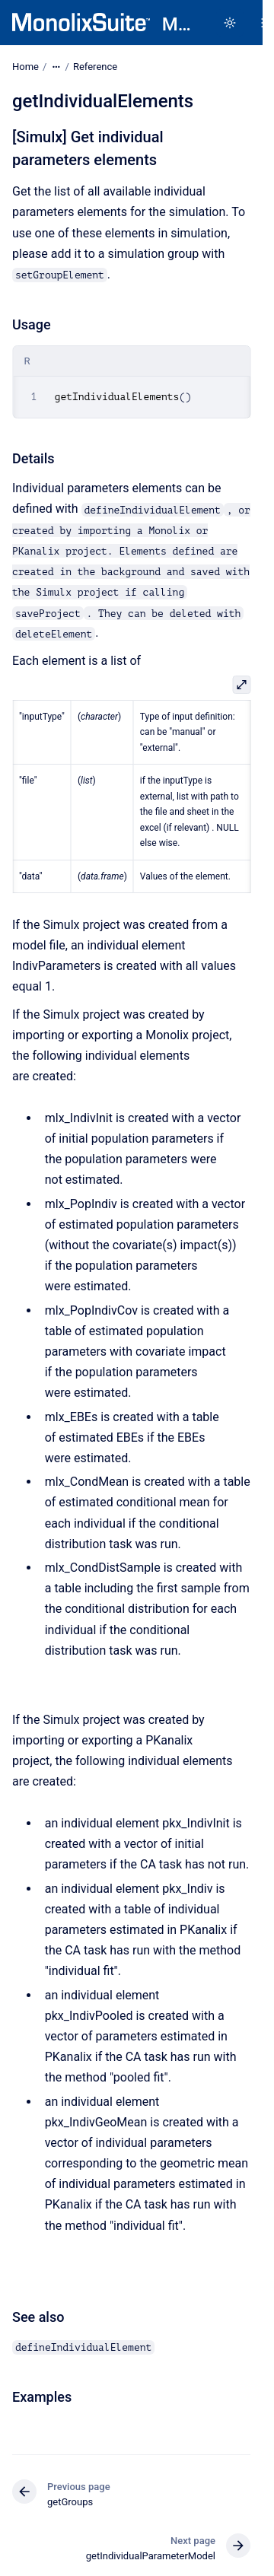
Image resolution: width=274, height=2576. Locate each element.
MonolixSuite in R (177, 24)
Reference (95, 66)
